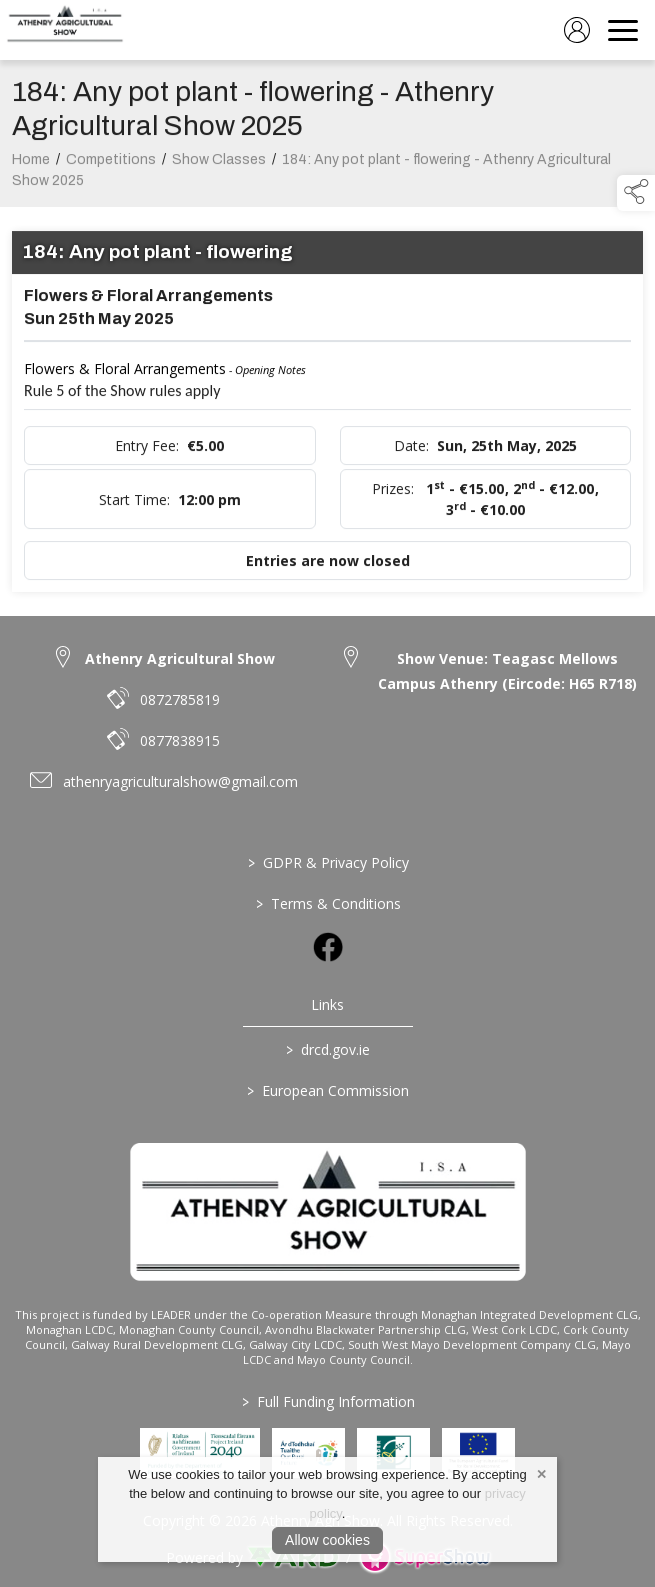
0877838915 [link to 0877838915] (180, 740)
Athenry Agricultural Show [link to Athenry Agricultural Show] (180, 658)
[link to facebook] (328, 947)
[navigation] (623, 30)
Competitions (111, 164)
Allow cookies (327, 1540)
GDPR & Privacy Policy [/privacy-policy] (327, 862)
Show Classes (219, 164)
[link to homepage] (65, 30)
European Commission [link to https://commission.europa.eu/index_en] (328, 1090)
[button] (636, 193)
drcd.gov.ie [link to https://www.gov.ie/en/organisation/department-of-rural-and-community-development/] (328, 1049)
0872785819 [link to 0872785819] (180, 699)
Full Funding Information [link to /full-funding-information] (327, 1401)
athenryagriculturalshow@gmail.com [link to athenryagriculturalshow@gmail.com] (180, 781)
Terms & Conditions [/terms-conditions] (327, 903)
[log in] (577, 30)
